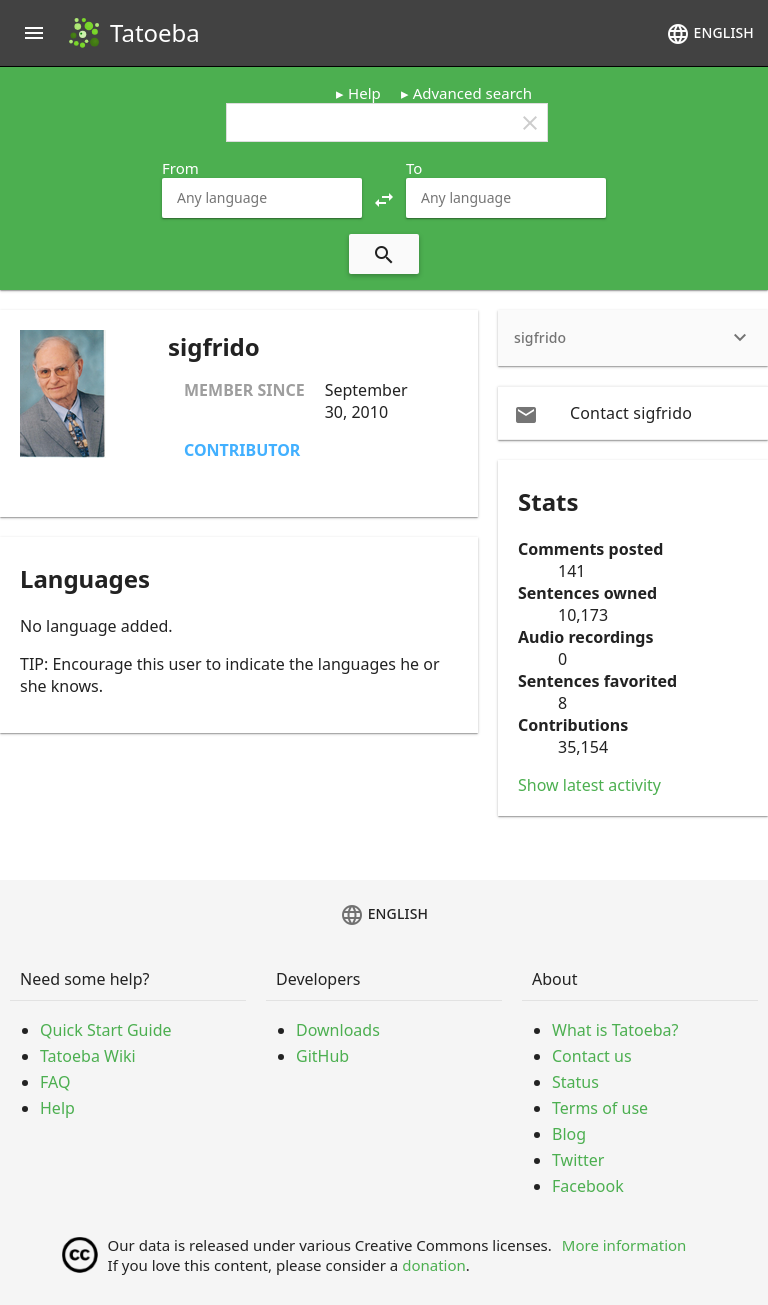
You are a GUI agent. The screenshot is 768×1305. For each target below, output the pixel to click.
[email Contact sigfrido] (633, 413)
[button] (384, 198)
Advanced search (472, 93)
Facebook (588, 1186)
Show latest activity (589, 785)
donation (434, 1265)
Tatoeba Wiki (88, 1056)
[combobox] (262, 198)
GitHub (322, 1056)
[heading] (633, 338)
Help (364, 93)
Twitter (578, 1160)
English (710, 34)
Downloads (338, 1030)
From (180, 168)
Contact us (592, 1056)
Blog (569, 1134)
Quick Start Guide (106, 1030)
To (414, 168)
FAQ (55, 1082)
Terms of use (600, 1108)
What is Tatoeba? (615, 1030)
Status (575, 1082)
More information (624, 1245)
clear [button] (530, 123)
